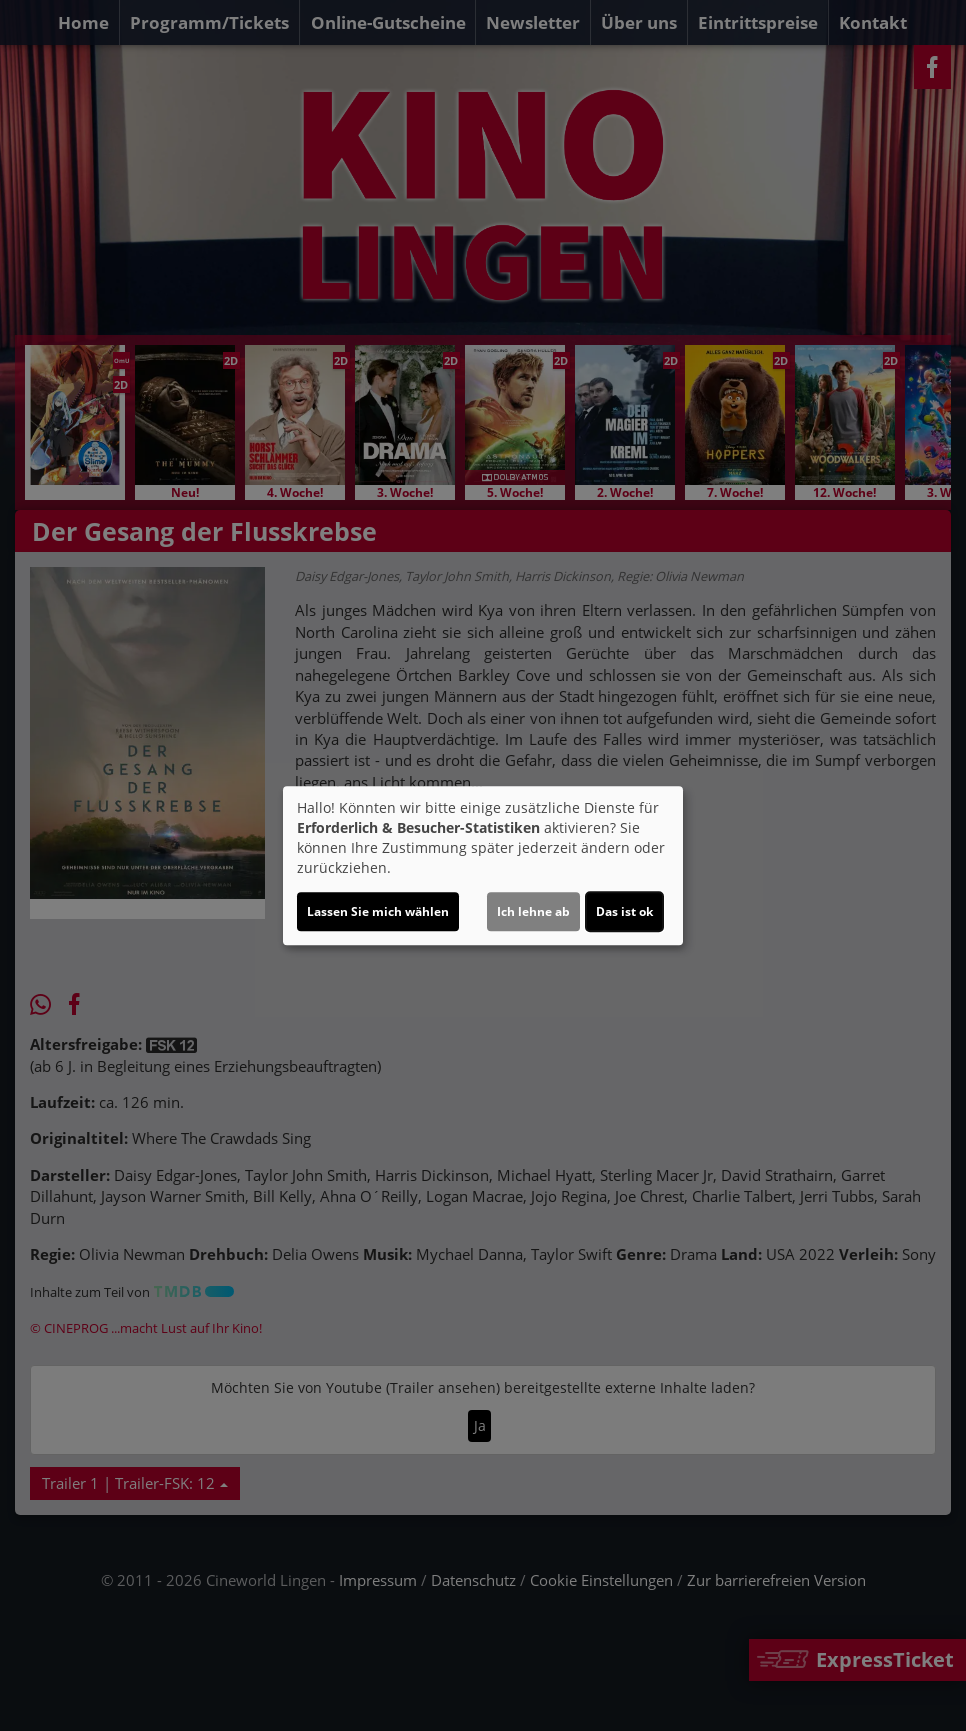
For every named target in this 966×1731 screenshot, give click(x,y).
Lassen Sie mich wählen (378, 911)
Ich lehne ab (533, 911)
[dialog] (483, 866)
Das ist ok (624, 911)
